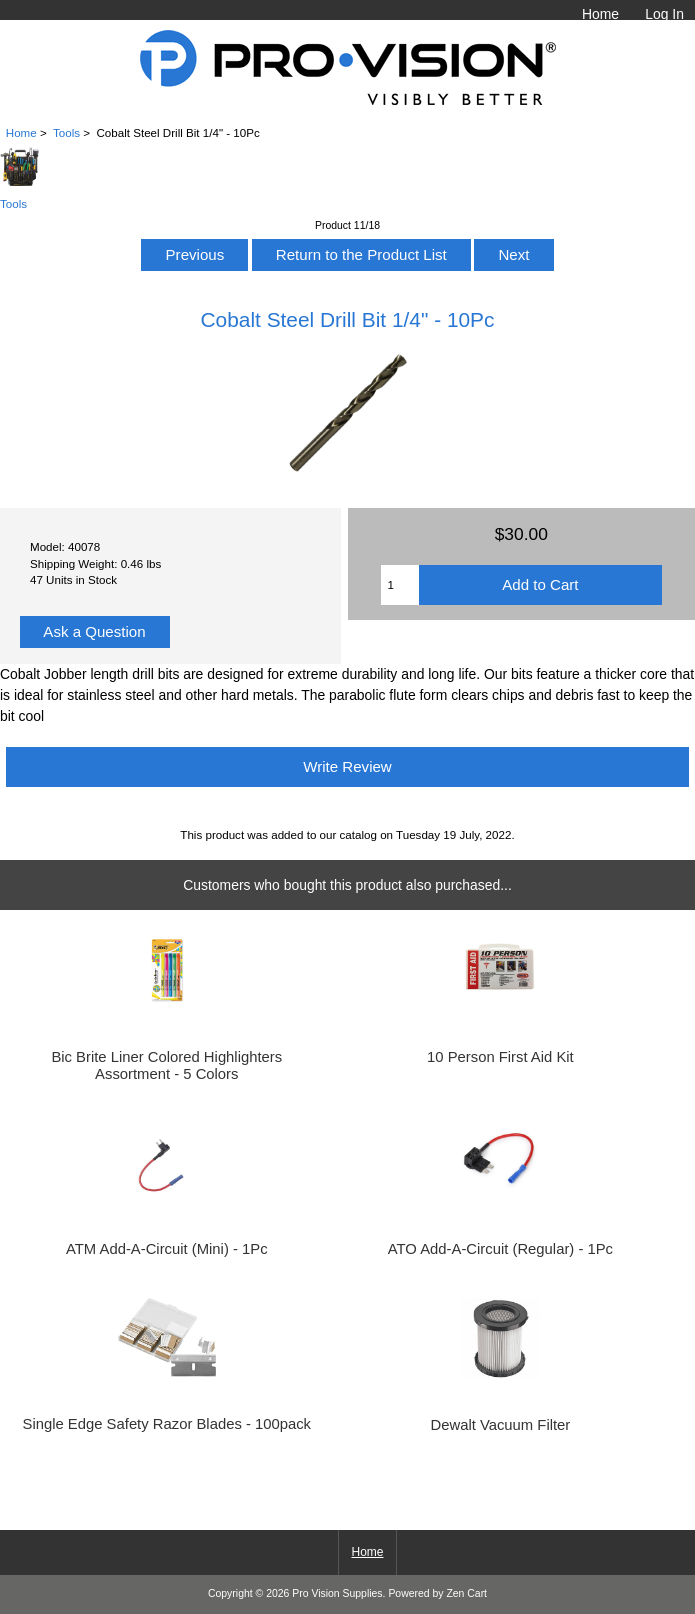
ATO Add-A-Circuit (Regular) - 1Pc (500, 1249)
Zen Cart (466, 1593)
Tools (66, 132)
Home (600, 14)
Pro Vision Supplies (337, 1593)
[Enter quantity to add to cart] (400, 585)
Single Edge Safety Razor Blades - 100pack (167, 1424)
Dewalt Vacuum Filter (500, 1425)
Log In (664, 14)
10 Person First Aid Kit (500, 1057)
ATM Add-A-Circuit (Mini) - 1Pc (167, 1249)
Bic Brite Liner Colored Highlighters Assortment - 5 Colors (166, 1065)
